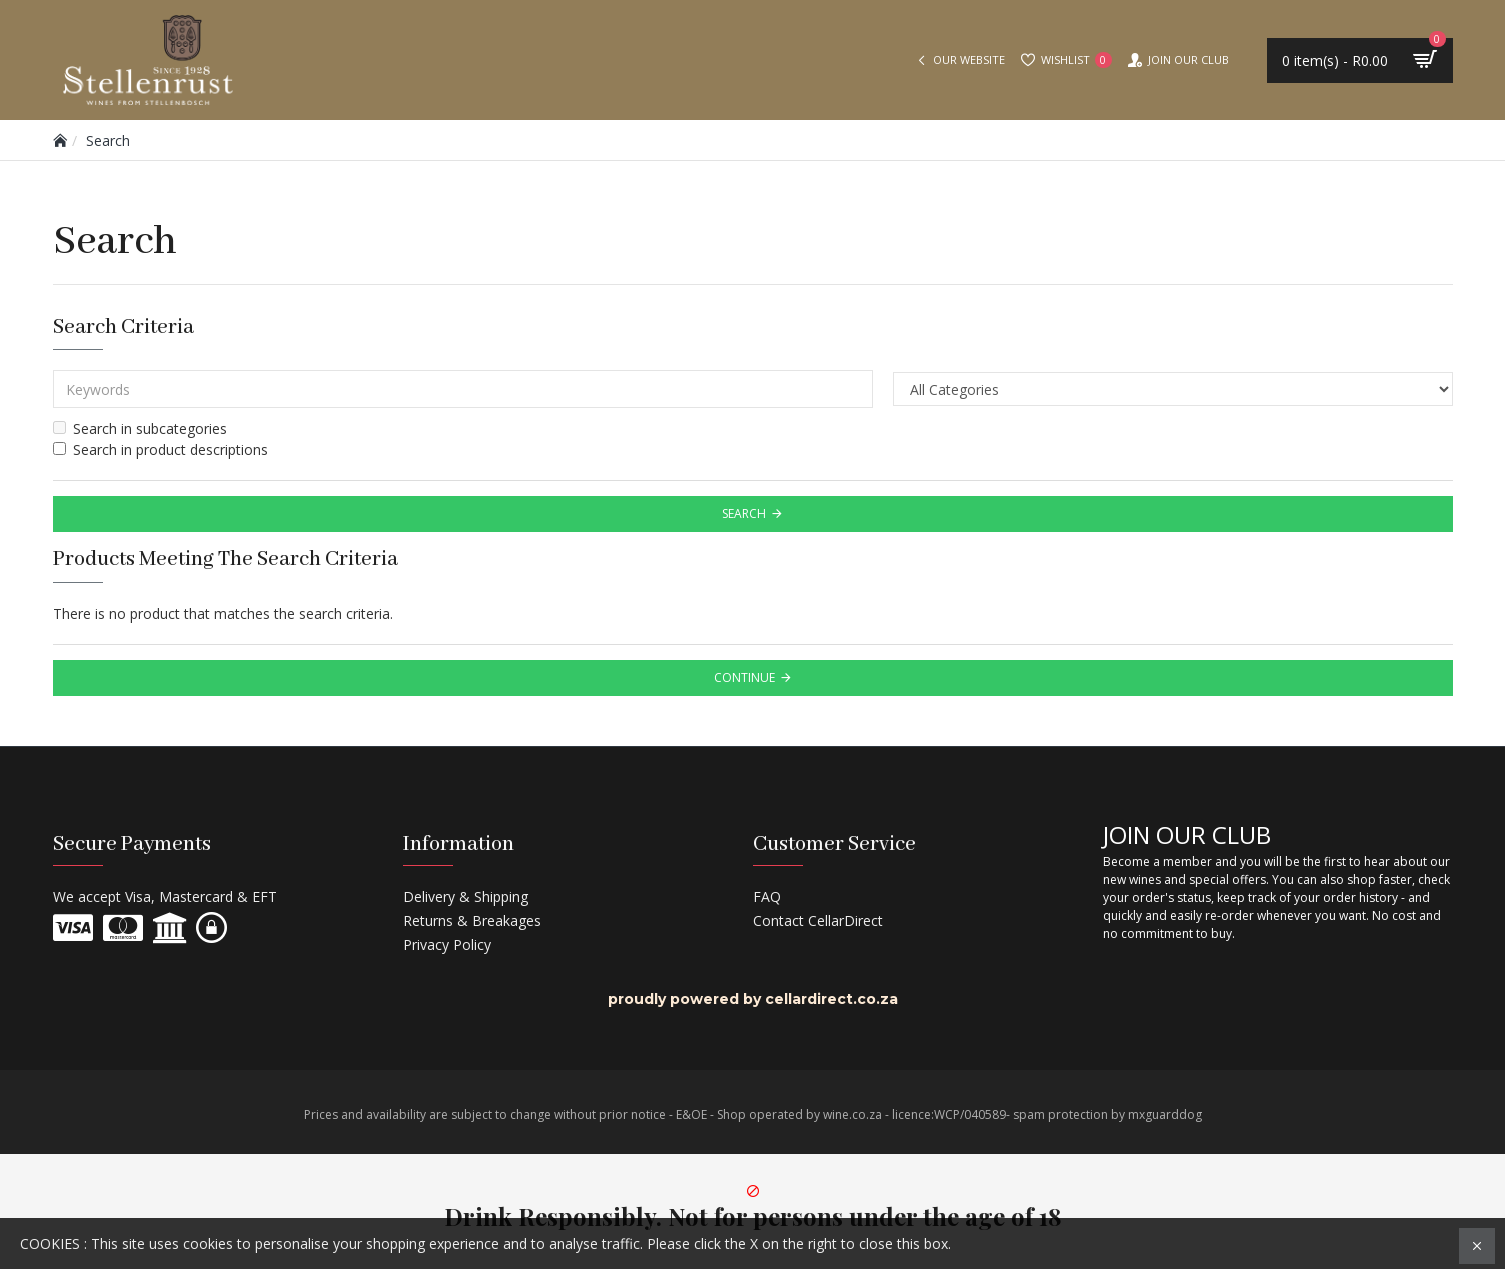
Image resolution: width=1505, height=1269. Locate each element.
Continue (744, 677)
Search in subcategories (140, 428)
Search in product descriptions (160, 449)
